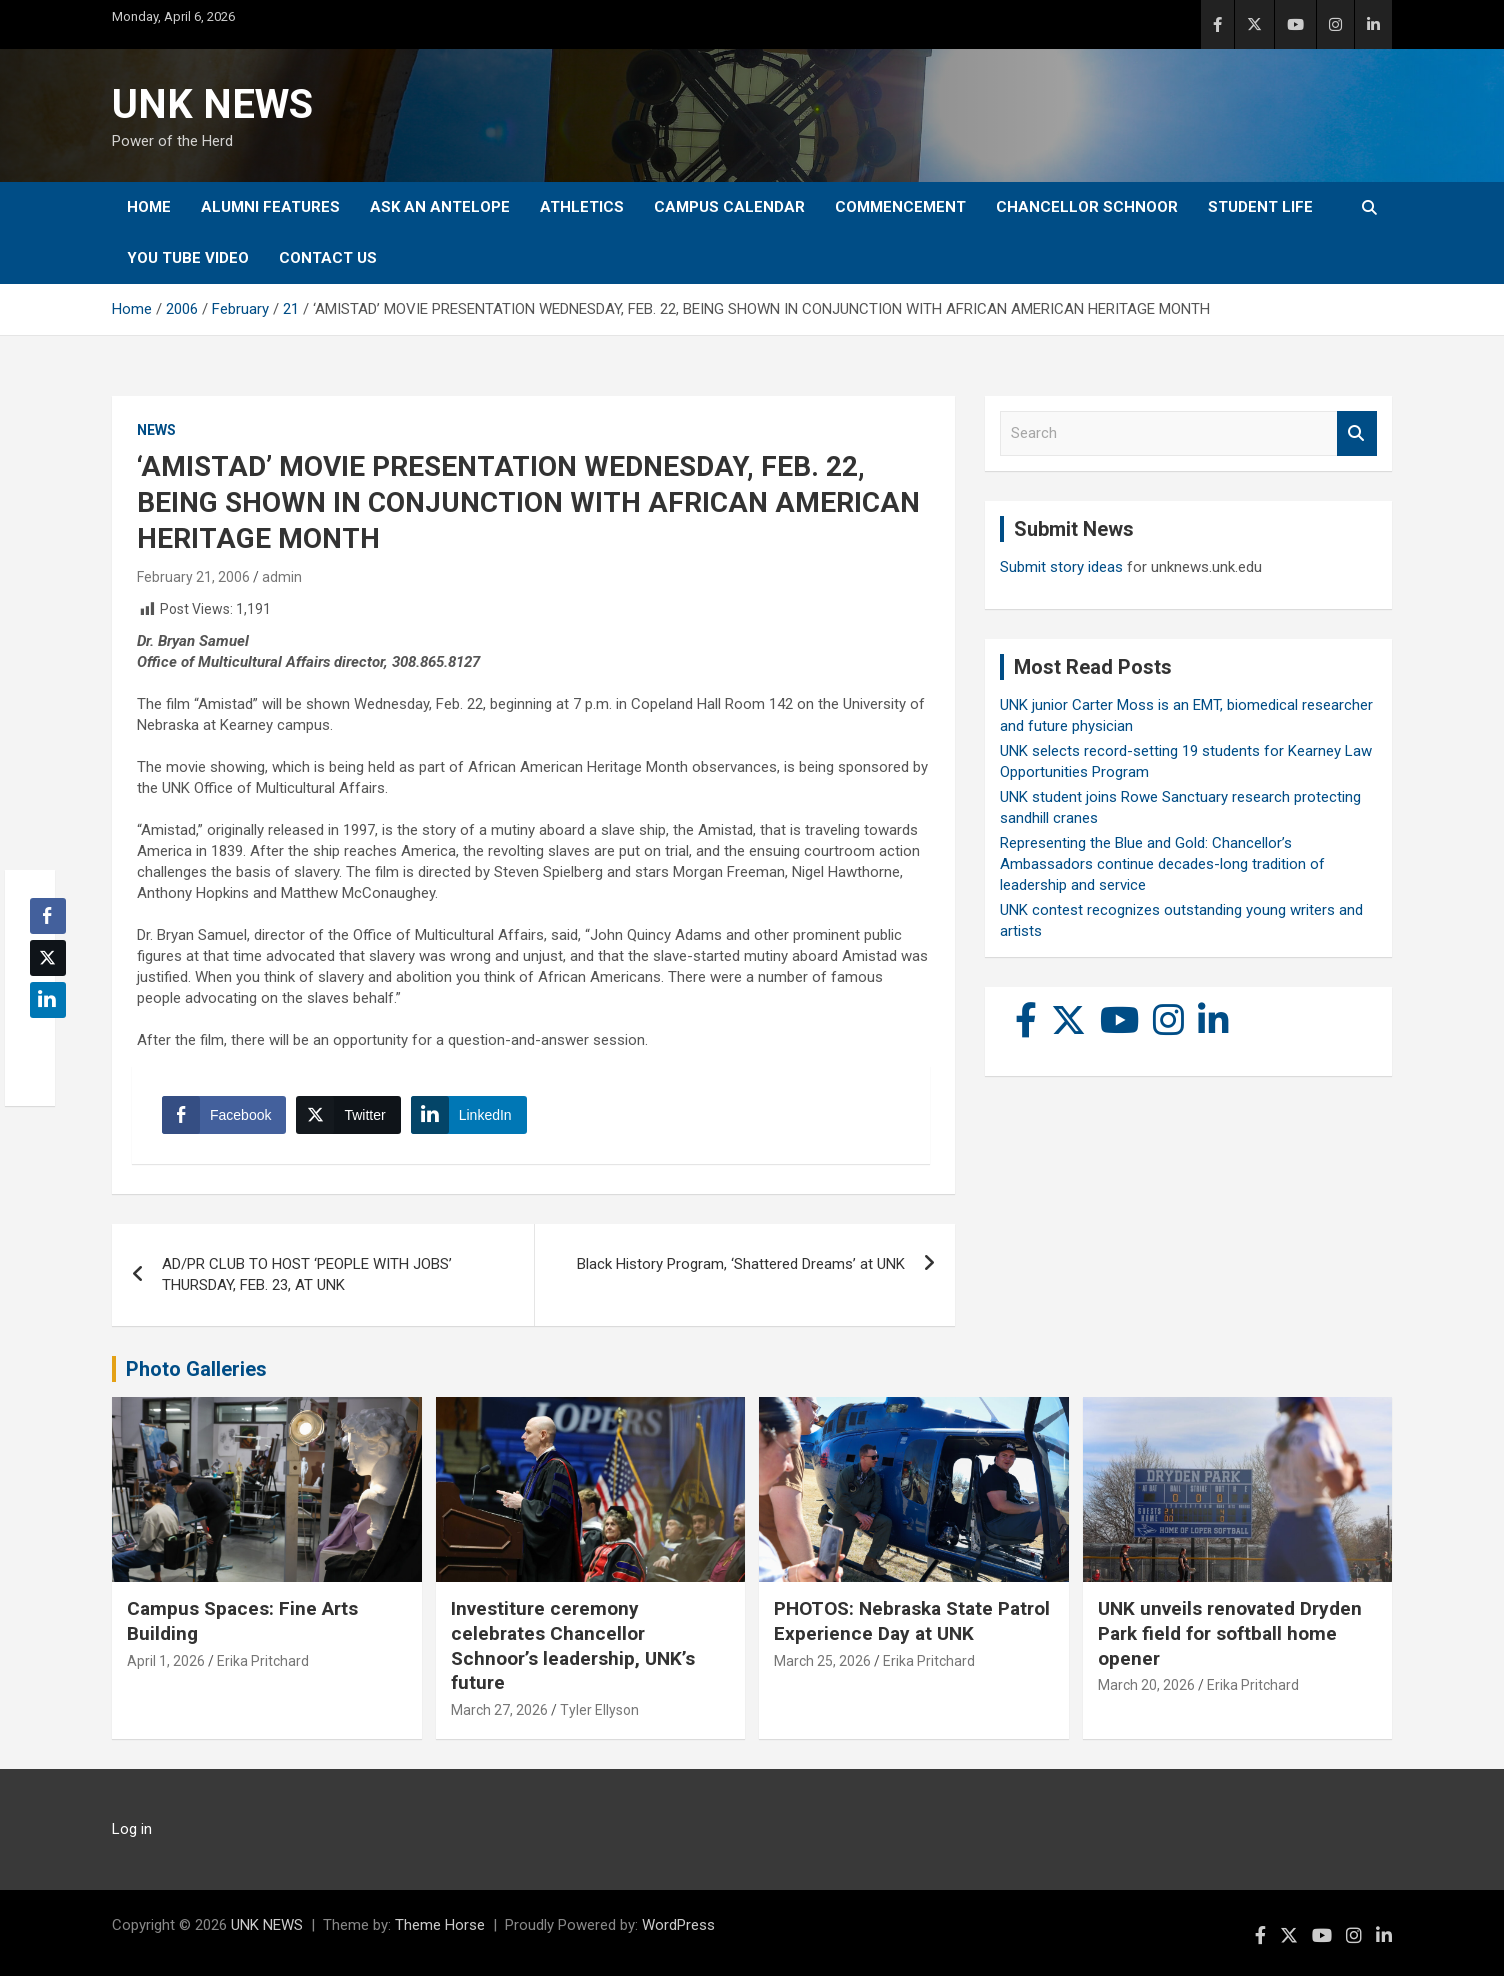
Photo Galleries (196, 1369)
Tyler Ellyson (599, 1710)
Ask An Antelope (440, 207)
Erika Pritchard (263, 1661)
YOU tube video (188, 258)
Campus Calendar (729, 207)
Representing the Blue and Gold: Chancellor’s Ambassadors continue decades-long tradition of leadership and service (1162, 864)
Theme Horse (440, 1925)
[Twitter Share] (348, 1115)
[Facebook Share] (224, 1115)
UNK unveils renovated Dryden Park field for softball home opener (1230, 1633)
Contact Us (328, 258)
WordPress (678, 1925)
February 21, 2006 (193, 577)
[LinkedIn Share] (469, 1115)
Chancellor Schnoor (1087, 207)
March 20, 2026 (1146, 1685)
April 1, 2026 (166, 1661)
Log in (132, 1829)
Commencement (900, 207)
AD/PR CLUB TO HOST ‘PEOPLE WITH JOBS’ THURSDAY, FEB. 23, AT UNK (307, 1274)
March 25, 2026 (822, 1661)
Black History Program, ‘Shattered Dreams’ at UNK (741, 1264)
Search (1357, 433)
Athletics (582, 207)
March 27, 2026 (499, 1710)
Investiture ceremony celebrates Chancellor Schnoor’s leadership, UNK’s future (573, 1645)
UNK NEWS (212, 104)
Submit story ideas (1061, 567)
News (156, 430)
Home (149, 207)
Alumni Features (270, 207)
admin (282, 577)
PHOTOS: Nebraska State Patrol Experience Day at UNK (912, 1621)
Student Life (1260, 207)
